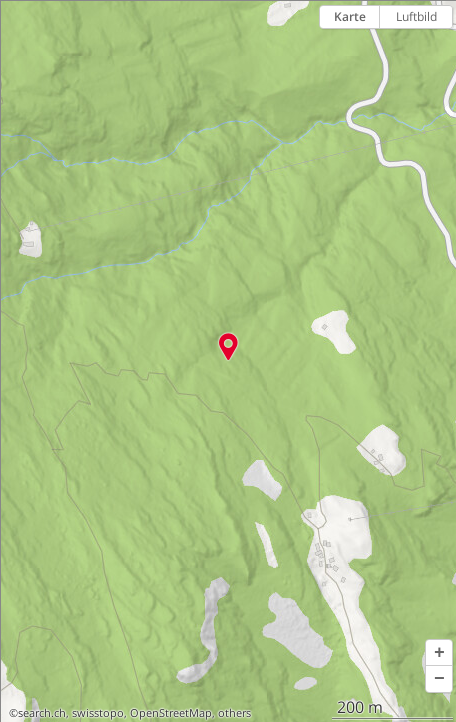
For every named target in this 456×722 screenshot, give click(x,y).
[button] (439, 653)
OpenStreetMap (171, 713)
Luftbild (416, 16)
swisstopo (98, 713)
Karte (350, 16)
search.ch (42, 713)
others (234, 713)
